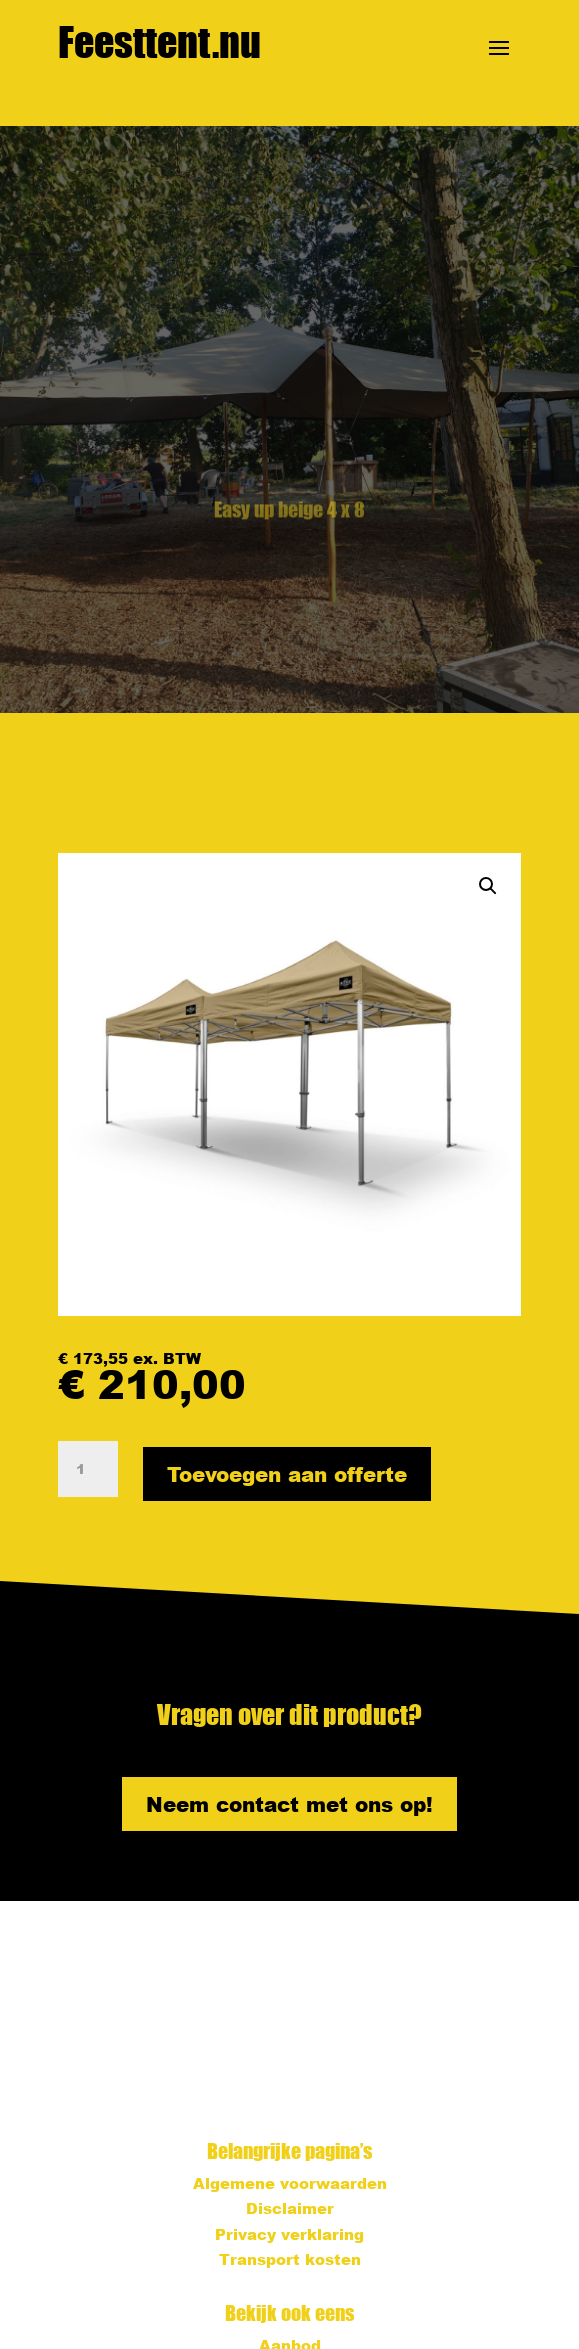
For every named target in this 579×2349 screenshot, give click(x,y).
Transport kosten (290, 2259)
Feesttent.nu (159, 42)
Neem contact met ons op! (289, 1804)
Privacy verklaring (289, 2234)
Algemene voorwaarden (290, 2183)
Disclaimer (290, 2208)
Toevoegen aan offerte (287, 1474)
